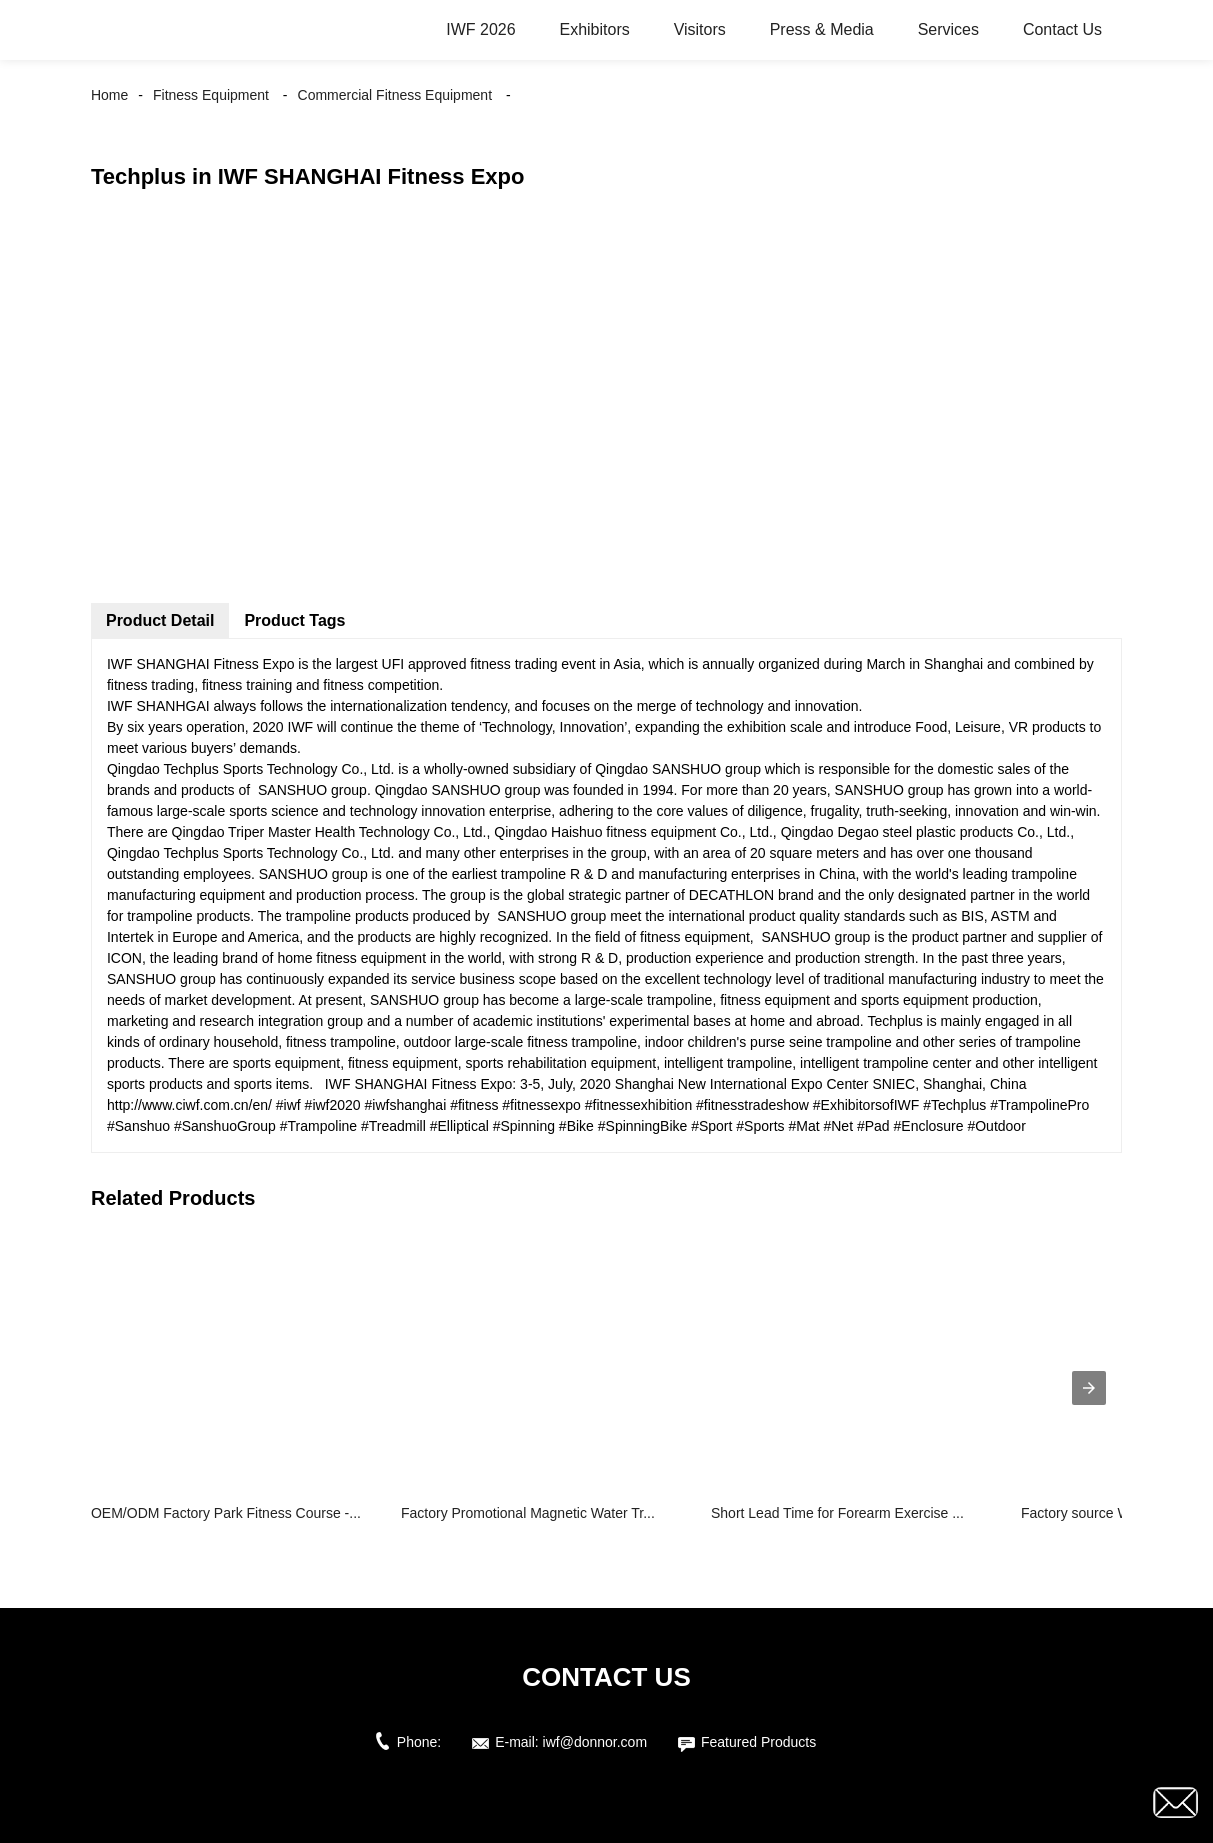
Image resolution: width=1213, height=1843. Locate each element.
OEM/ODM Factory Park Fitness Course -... (226, 1513)
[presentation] (1089, 1388)
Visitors (700, 29)
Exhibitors (594, 29)
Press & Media (822, 29)
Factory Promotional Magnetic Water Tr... (528, 1513)
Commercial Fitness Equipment (395, 95)
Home (109, 95)
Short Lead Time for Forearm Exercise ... (837, 1513)
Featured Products (758, 1742)
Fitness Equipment (211, 95)
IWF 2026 (480, 29)
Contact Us (1062, 29)
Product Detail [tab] (160, 620)
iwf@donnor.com (595, 1742)
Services (948, 29)
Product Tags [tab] (294, 620)
